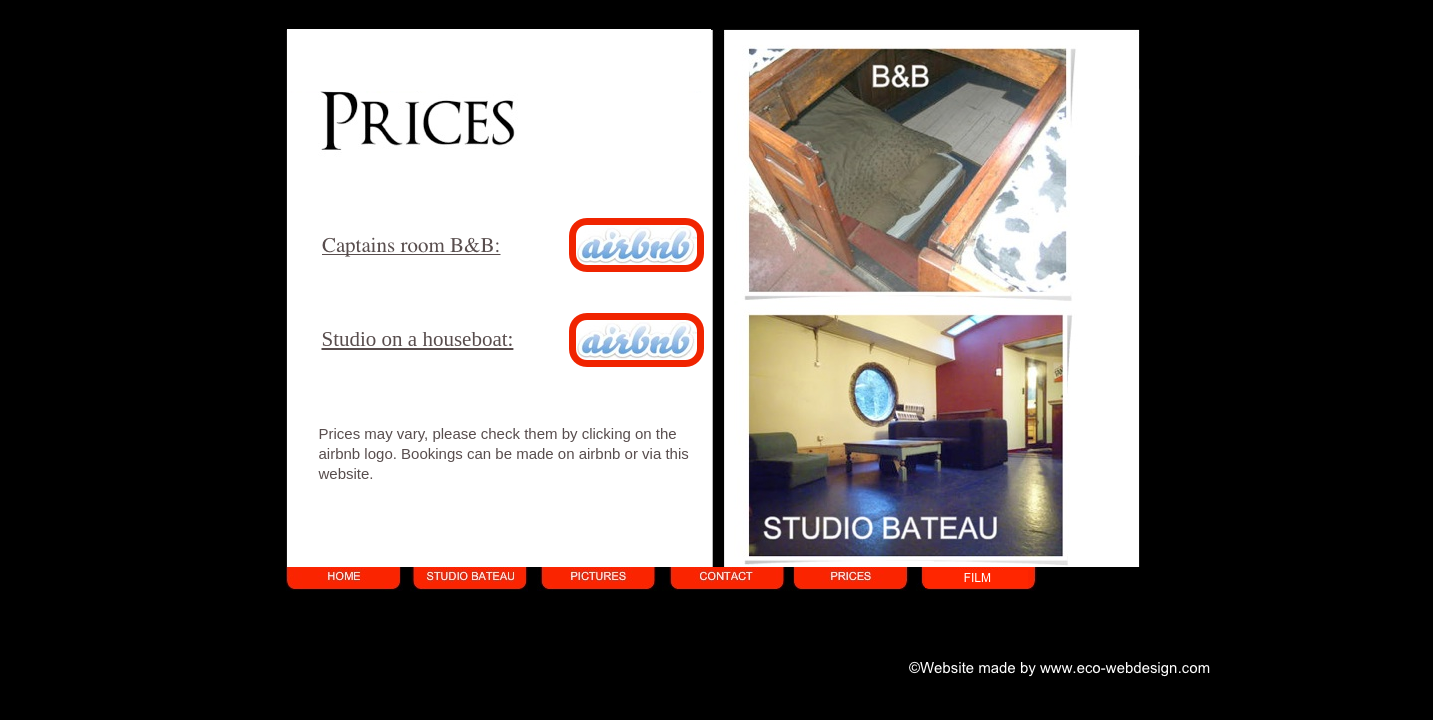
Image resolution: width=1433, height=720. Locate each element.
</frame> (495, 59)
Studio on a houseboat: (418, 339)
